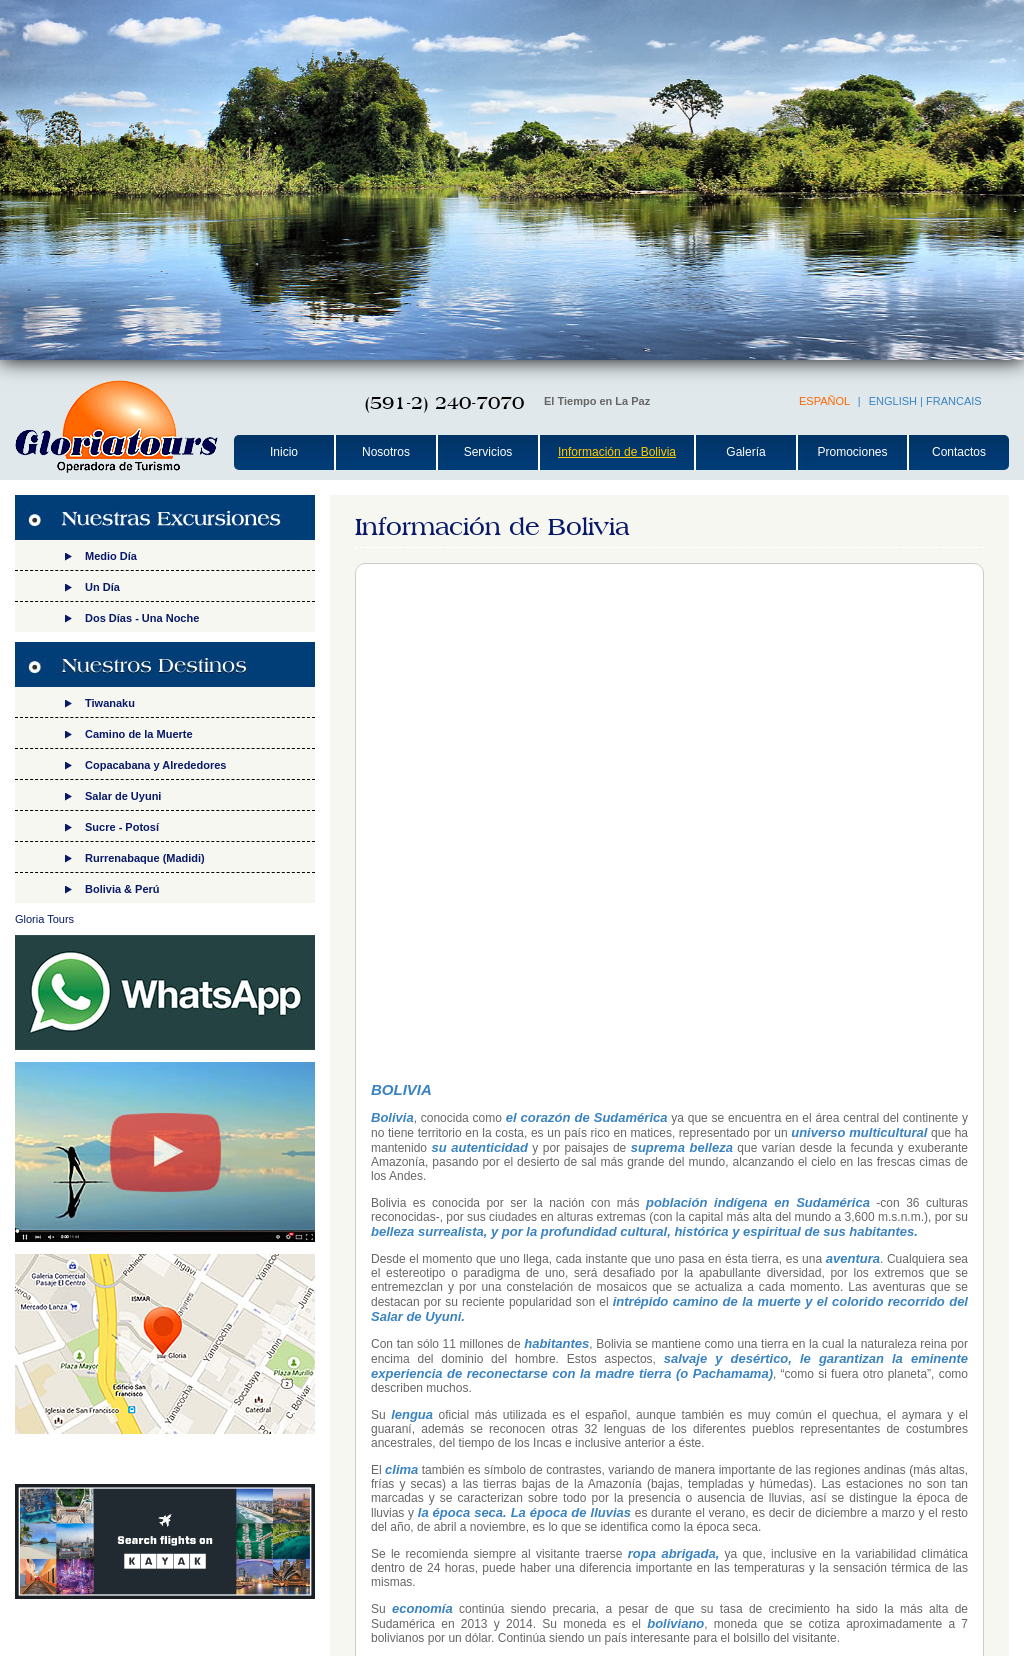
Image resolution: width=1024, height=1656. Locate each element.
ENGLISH (893, 401)
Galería (745, 452)
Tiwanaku (110, 703)
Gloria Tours (44, 919)
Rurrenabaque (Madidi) (145, 858)
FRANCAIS (954, 401)
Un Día (102, 587)
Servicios (488, 452)
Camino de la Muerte (139, 734)
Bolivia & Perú (122, 889)
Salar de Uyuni (123, 796)
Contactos (959, 452)
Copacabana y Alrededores (155, 765)
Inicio (284, 452)
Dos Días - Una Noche (142, 618)
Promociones (852, 452)
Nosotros (386, 452)
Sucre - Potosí (122, 827)
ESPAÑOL (824, 401)
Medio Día (111, 556)
